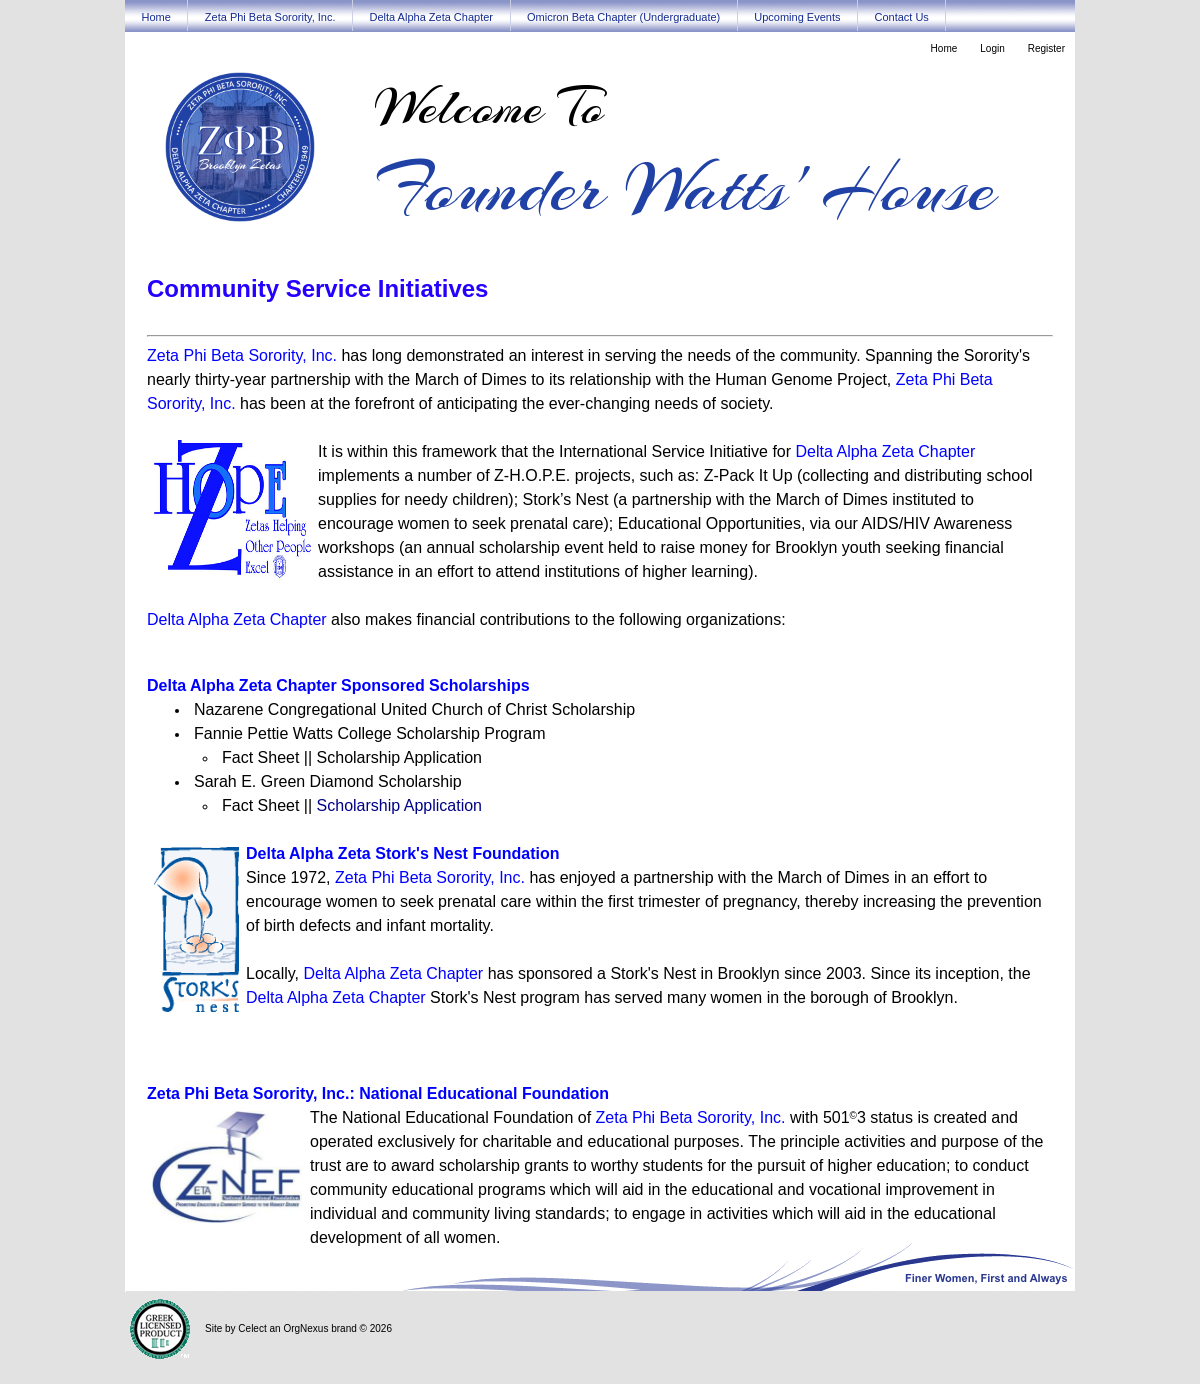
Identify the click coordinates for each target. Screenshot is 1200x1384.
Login (992, 48)
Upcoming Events (797, 17)
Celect (252, 1328)
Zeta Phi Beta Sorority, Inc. (270, 17)
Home (156, 17)
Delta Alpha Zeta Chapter (431, 17)
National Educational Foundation (484, 1093)
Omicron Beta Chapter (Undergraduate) (623, 17)
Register (1046, 48)
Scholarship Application (399, 805)
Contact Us (901, 17)
